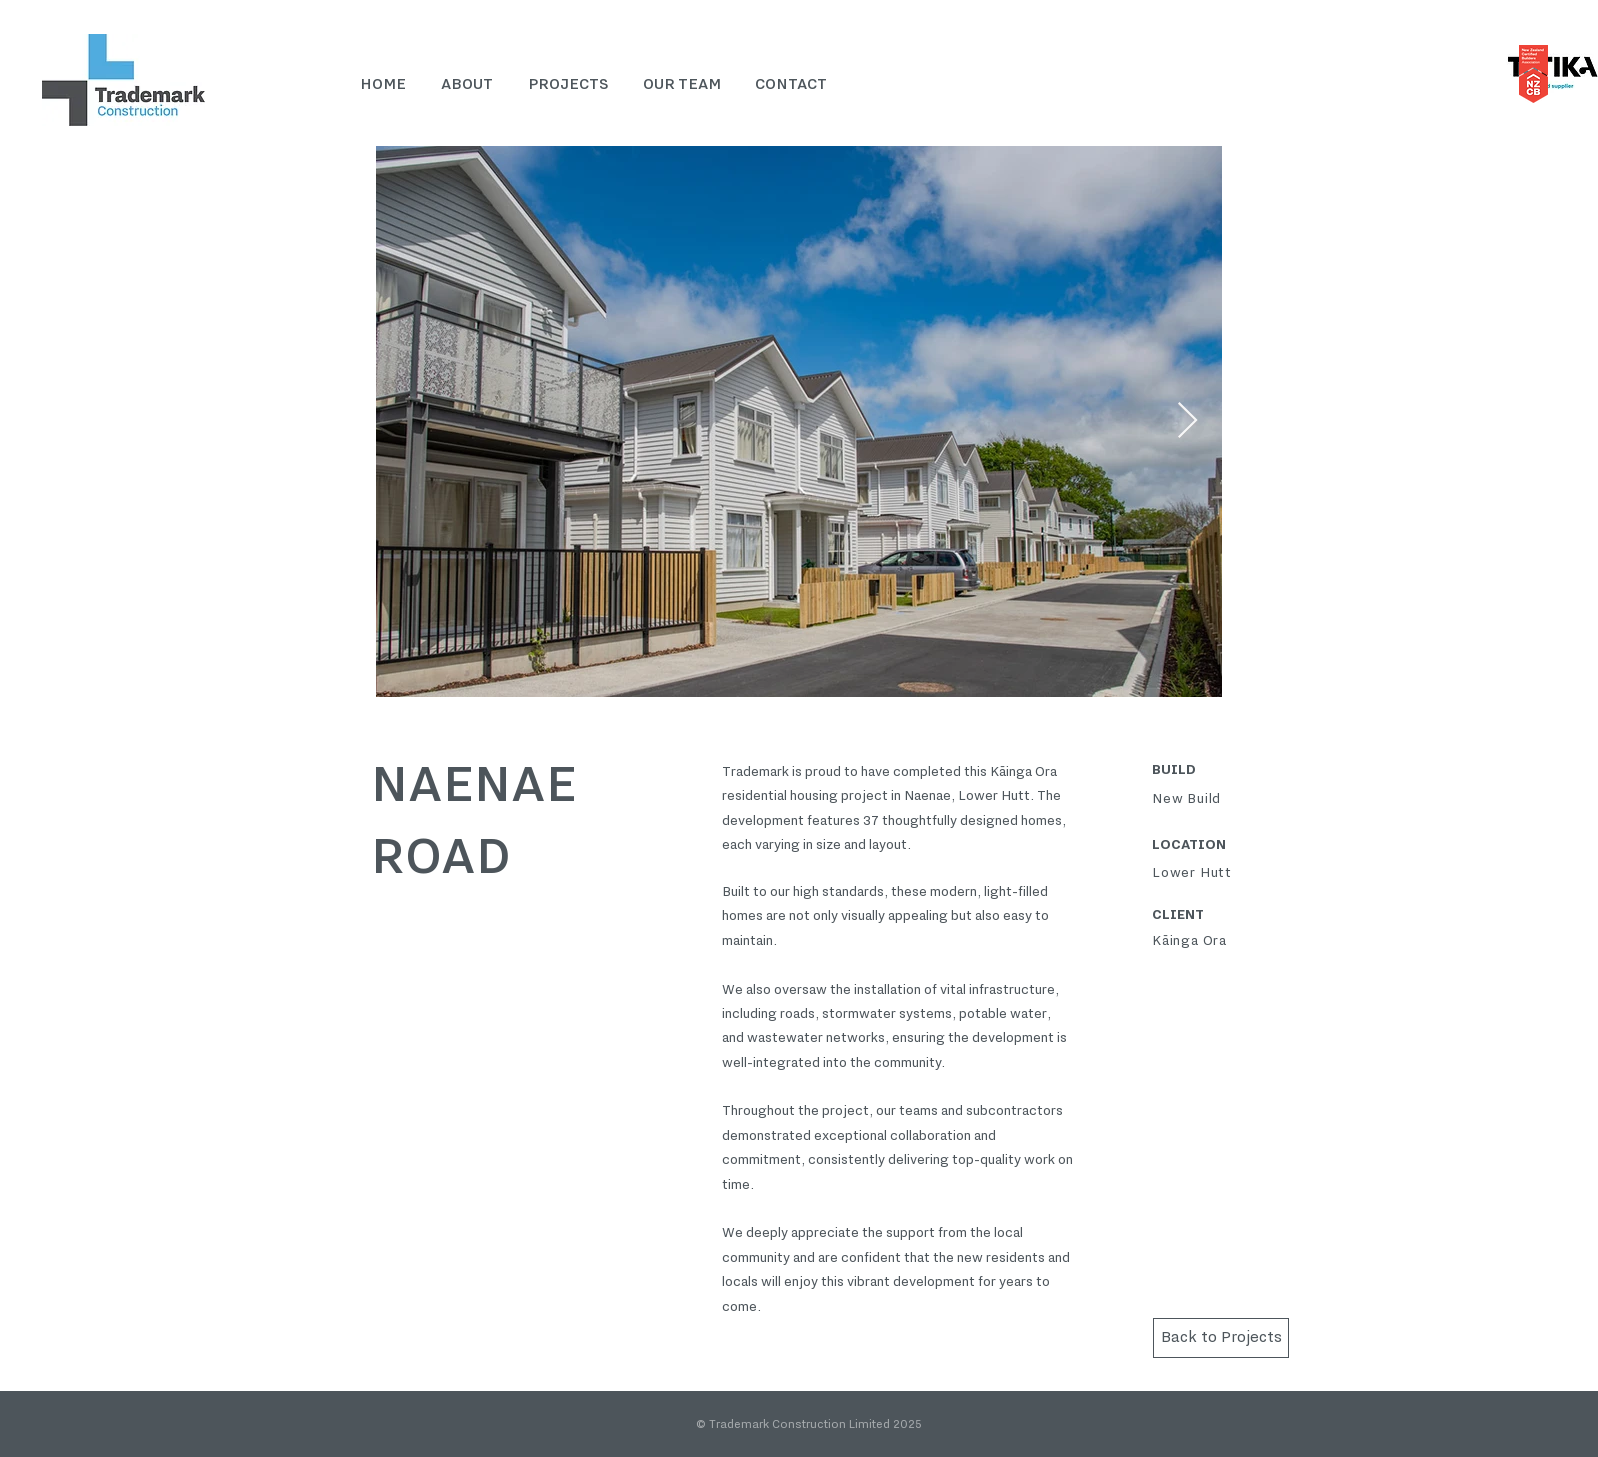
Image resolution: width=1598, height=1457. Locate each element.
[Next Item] (1187, 421)
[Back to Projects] (1221, 1338)
